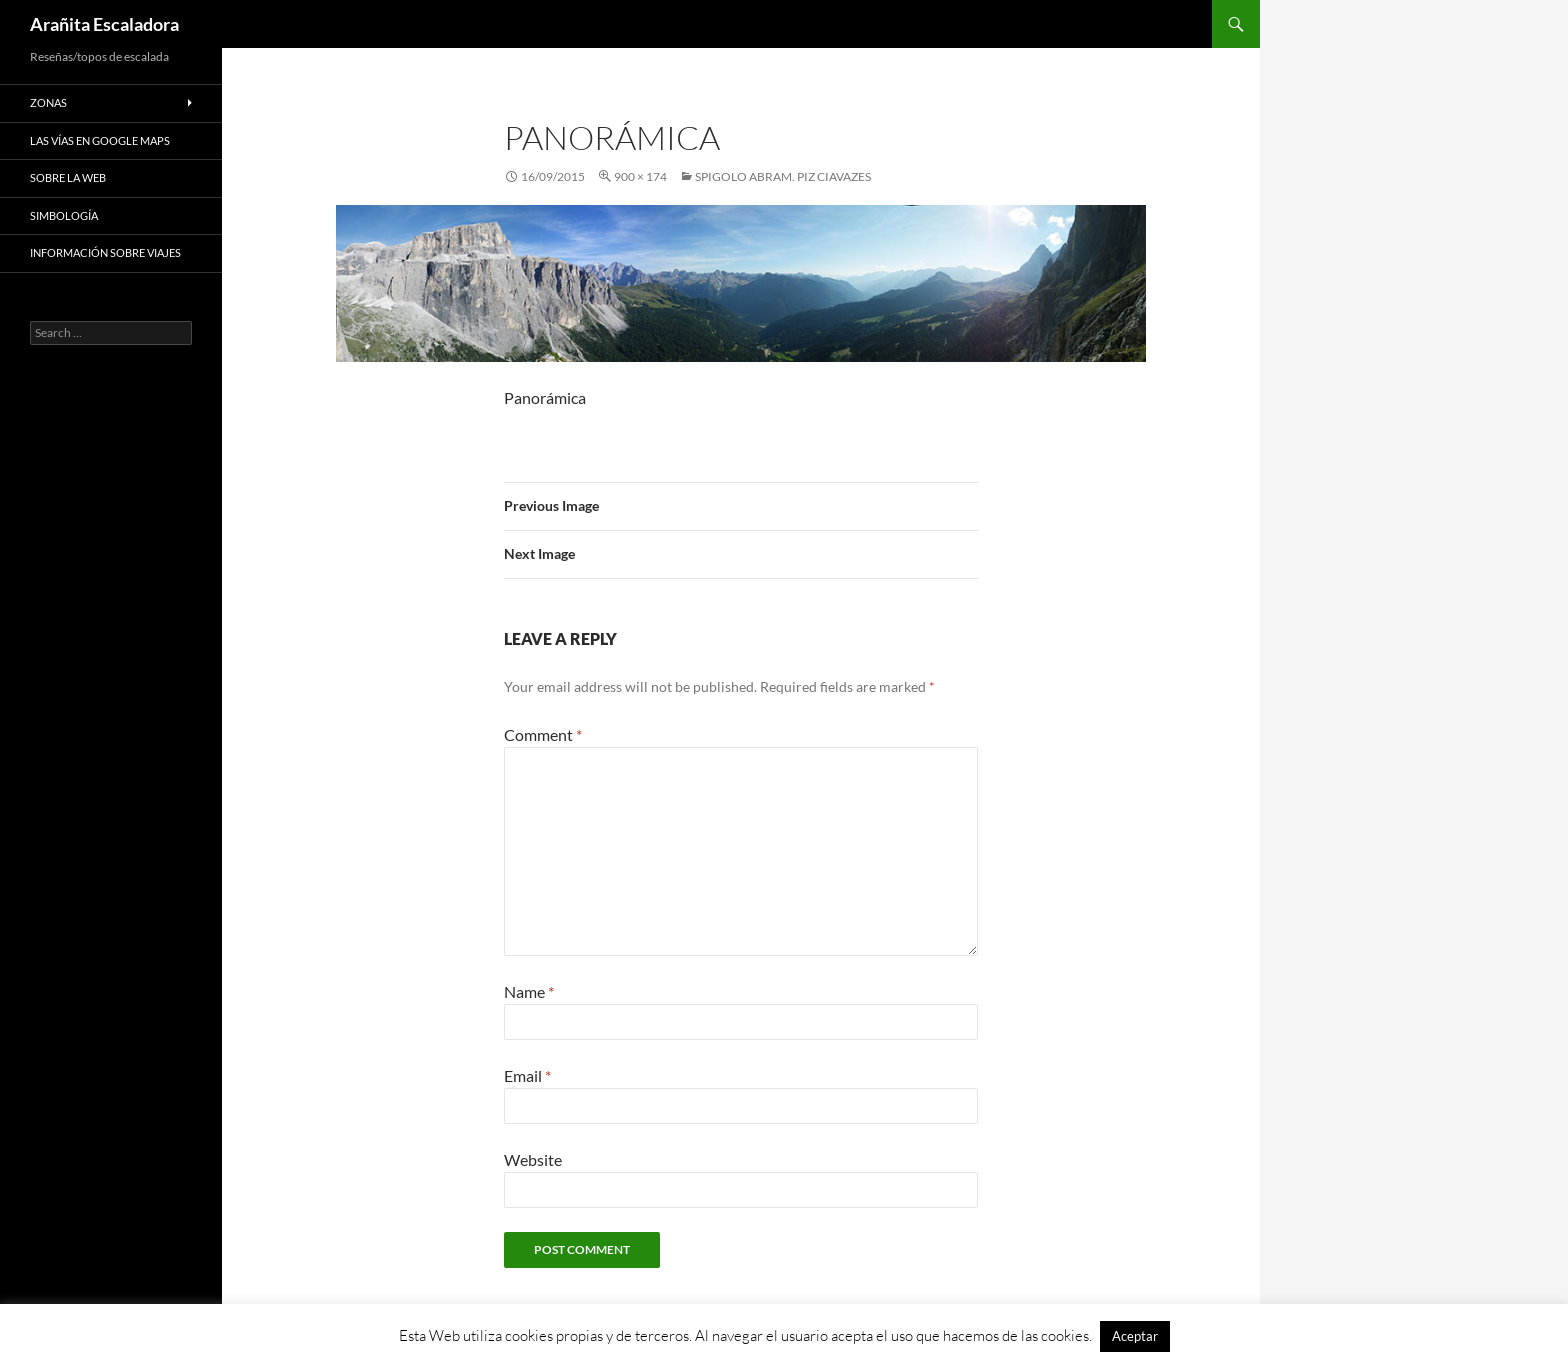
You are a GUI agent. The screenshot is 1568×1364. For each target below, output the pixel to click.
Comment (543, 734)
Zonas (48, 102)
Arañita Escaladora (104, 24)
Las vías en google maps (100, 140)
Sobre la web (68, 177)
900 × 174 (640, 176)
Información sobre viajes (105, 252)
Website (533, 1159)
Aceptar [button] (1135, 1336)
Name (529, 991)
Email (527, 1075)
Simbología (64, 215)
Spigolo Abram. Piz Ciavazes (783, 176)
